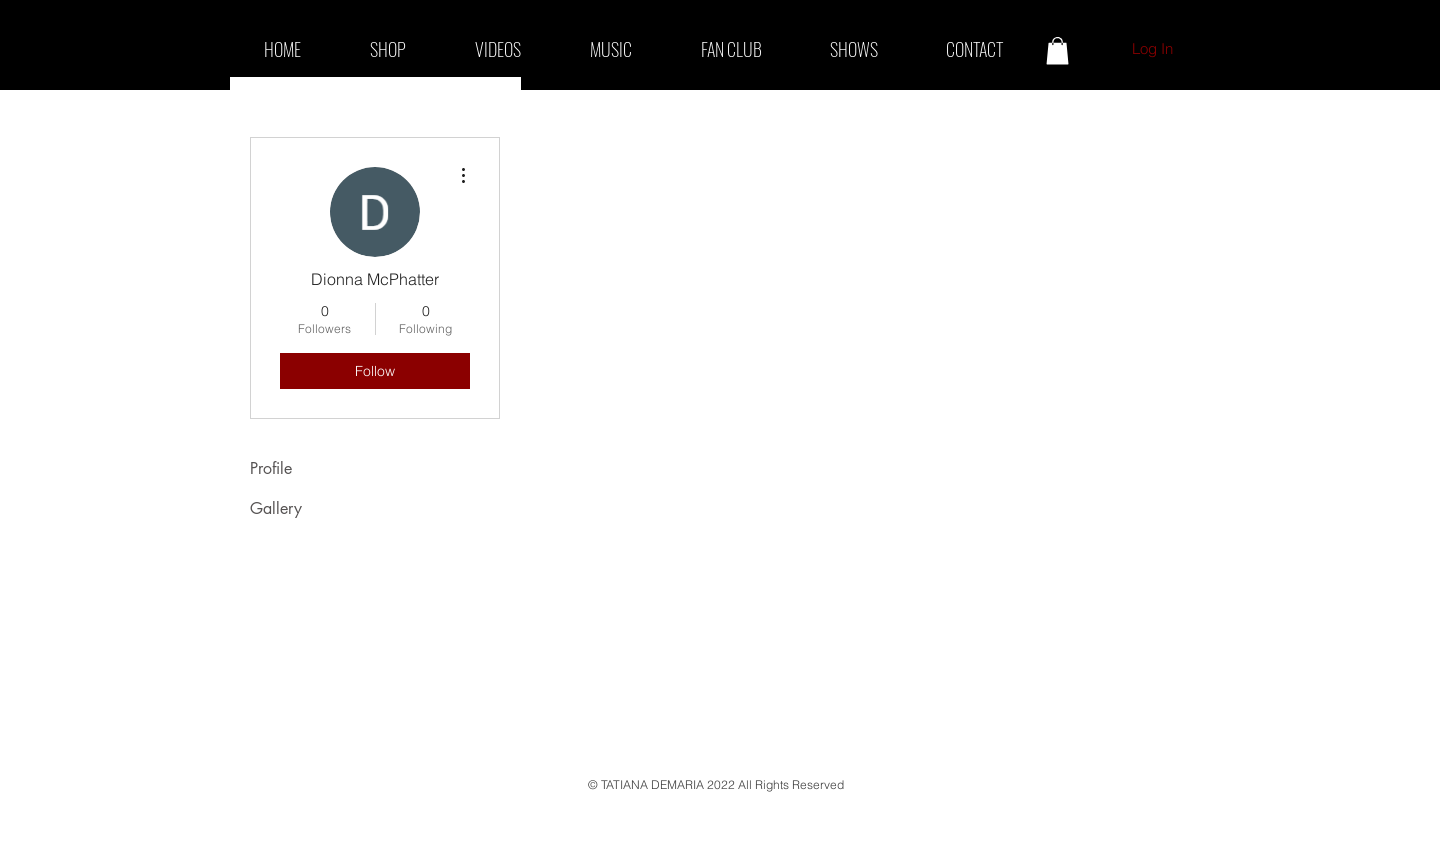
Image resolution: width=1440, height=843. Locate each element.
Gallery (276, 508)
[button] (1057, 50)
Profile (271, 468)
